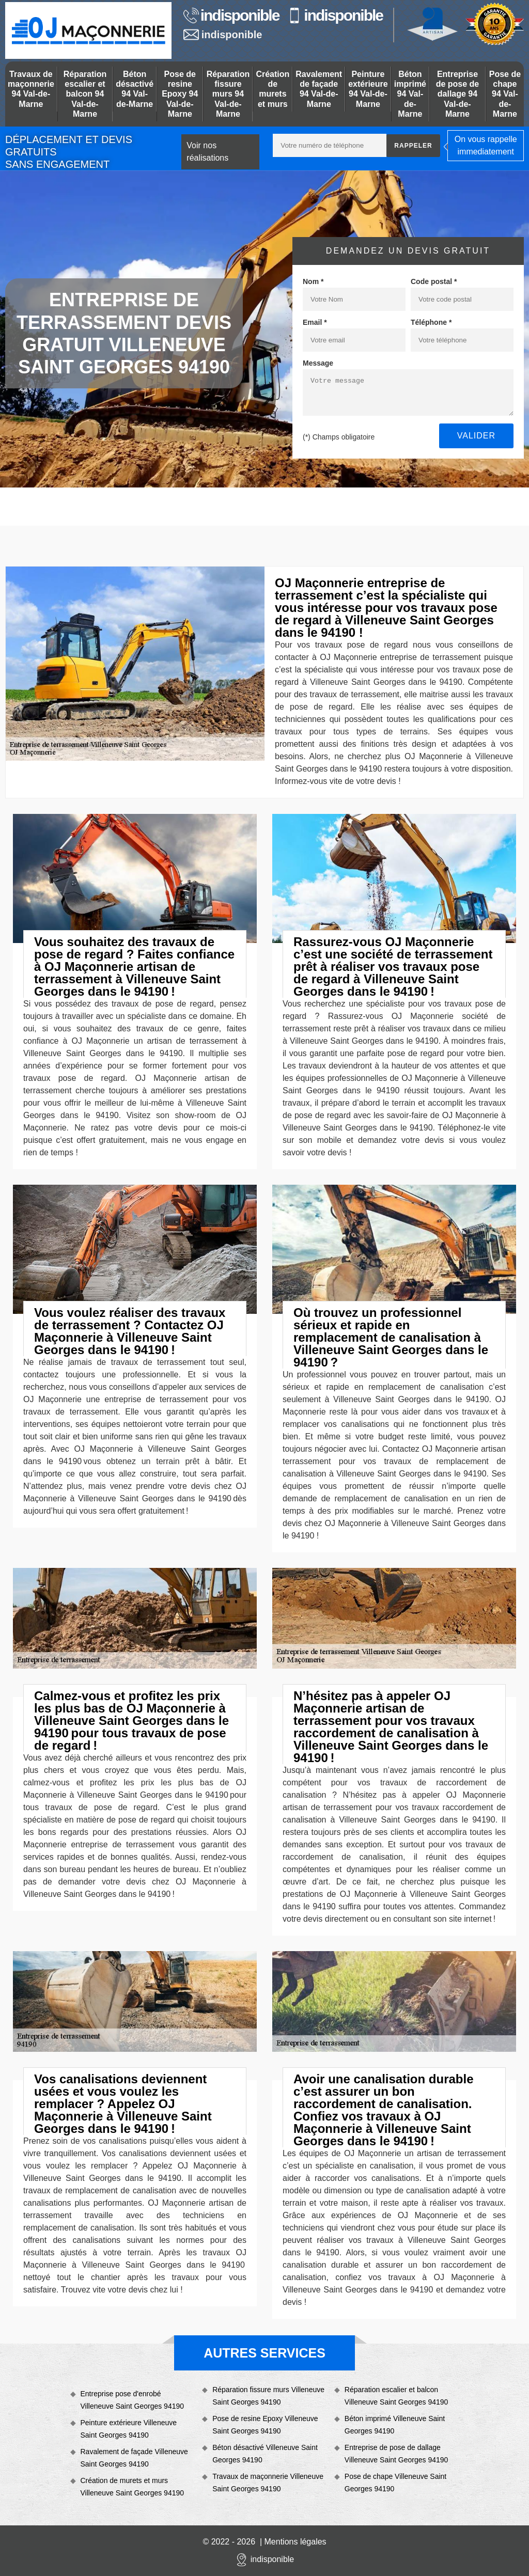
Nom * (313, 281)
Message (318, 363)
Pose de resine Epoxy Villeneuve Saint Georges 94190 (265, 2424)
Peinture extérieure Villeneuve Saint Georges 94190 (129, 2428)
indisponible (231, 15)
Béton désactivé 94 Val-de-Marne (134, 89)
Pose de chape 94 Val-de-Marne (505, 94)
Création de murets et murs (272, 89)
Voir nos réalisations (207, 151)
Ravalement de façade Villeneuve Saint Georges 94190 (134, 2457)
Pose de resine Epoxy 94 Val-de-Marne (180, 94)
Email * (315, 322)
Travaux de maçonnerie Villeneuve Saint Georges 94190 (267, 2482)
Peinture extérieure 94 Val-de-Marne (368, 89)
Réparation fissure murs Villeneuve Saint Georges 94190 (268, 2395)
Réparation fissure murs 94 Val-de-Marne (228, 94)
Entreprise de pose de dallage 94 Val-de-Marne (457, 94)
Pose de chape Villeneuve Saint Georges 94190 (395, 2482)
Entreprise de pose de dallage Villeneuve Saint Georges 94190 (396, 2453)
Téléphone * (431, 322)
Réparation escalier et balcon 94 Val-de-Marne (85, 94)
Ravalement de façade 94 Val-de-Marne (318, 89)
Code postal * (434, 281)
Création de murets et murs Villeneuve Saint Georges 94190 (132, 2486)
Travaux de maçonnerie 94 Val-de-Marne (31, 89)
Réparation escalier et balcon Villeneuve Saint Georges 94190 (396, 2395)
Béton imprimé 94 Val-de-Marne (410, 94)
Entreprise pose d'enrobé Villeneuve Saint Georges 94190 (132, 2400)
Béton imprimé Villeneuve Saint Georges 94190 (395, 2424)
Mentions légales (295, 2541)
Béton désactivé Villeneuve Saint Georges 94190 (265, 2453)
